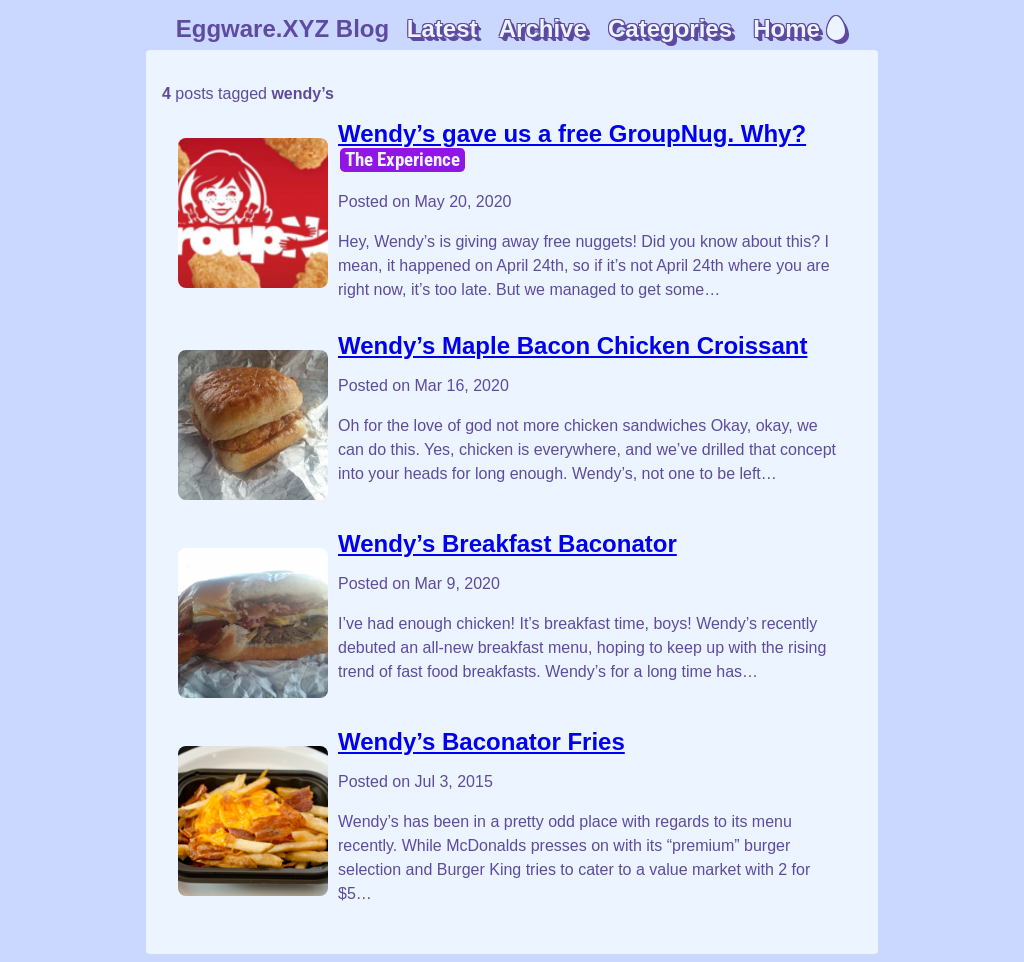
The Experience (402, 159)
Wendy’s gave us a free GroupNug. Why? (572, 133)
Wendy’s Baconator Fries (481, 741)
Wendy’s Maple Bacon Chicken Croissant (572, 345)
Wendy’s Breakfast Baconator (507, 543)
